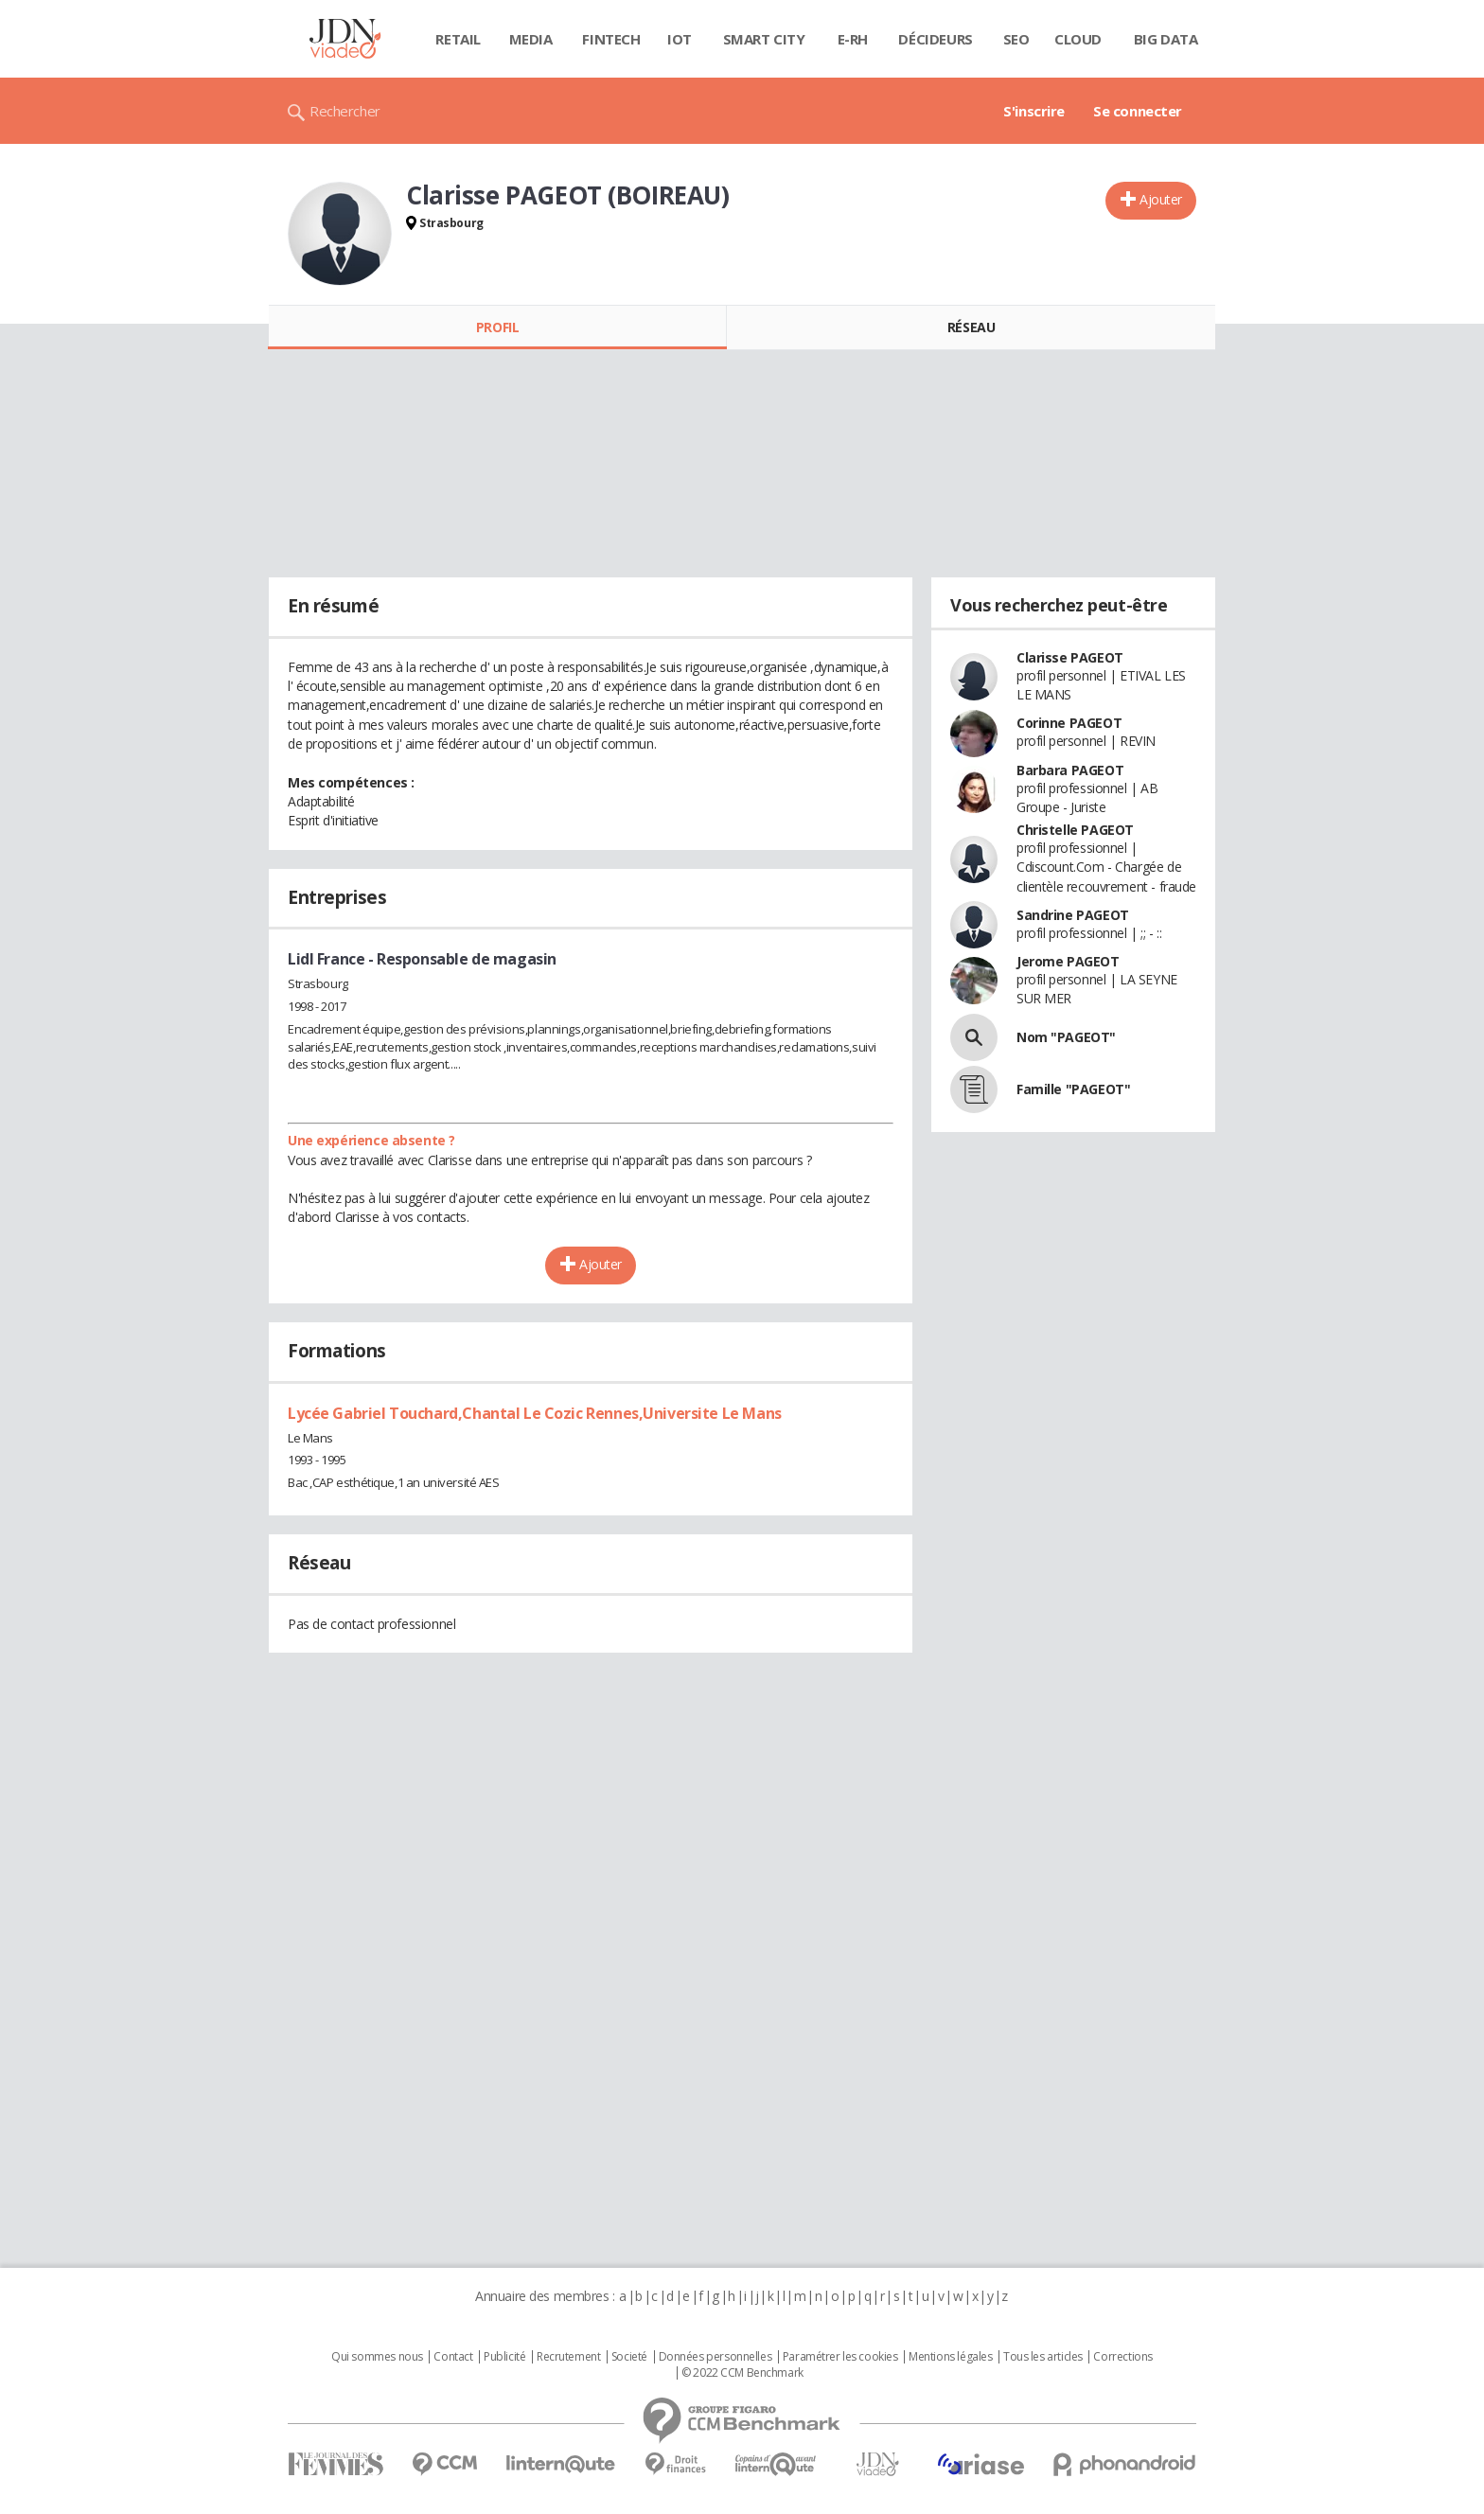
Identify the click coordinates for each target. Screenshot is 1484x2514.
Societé (629, 2357)
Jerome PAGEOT (1068, 961)
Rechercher (344, 110)
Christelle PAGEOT (1075, 830)
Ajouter (1161, 199)
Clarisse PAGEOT (1069, 657)
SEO (1016, 38)
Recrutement (568, 2357)
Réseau (971, 327)
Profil (497, 327)
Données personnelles (715, 2357)
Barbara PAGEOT (1069, 770)
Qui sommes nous (377, 2357)
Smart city (764, 38)
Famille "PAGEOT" (1073, 1089)
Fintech (611, 38)
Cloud (1078, 38)
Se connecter (1137, 110)
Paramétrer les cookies (840, 2357)
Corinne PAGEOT (1069, 723)
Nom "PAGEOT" (1066, 1037)
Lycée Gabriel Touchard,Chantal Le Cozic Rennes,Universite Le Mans (535, 1413)
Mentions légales (950, 2357)
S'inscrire (1034, 110)
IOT (679, 38)
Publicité (504, 2357)
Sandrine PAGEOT (1072, 915)
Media (531, 38)
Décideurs (935, 38)
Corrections (1122, 2357)
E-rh (853, 38)
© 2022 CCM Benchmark (742, 2373)
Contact (452, 2357)
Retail (457, 38)
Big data (1166, 38)
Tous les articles (1043, 2357)
